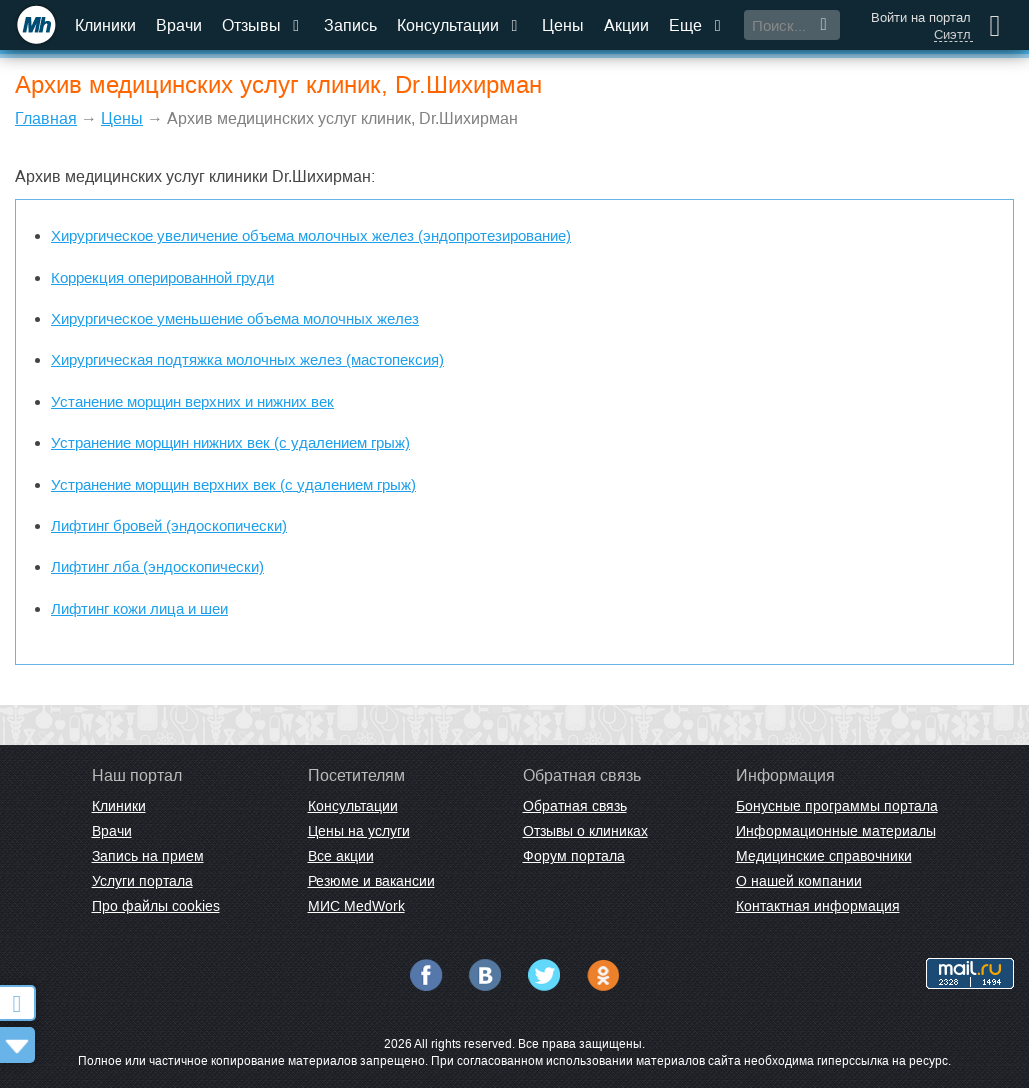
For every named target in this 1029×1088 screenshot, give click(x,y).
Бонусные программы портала (837, 806)
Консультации (459, 25)
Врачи (179, 25)
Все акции (341, 856)
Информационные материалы (836, 831)
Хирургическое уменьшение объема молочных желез (235, 318)
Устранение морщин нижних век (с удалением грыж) (230, 442)
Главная (46, 118)
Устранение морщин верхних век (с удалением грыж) (233, 484)
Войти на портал (921, 17)
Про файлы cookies (156, 906)
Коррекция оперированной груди (162, 277)
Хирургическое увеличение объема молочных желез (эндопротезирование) (311, 235)
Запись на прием (148, 856)
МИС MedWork (356, 906)
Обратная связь (575, 806)
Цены (563, 25)
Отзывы (263, 25)
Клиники (105, 25)
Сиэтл (952, 35)
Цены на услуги (359, 831)
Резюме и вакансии (371, 881)
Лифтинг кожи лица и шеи (139, 608)
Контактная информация (818, 906)
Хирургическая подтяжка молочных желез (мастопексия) (247, 359)
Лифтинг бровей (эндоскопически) (169, 525)
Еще (697, 25)
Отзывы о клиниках (585, 831)
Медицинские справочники (824, 856)
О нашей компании (799, 881)
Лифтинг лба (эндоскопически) (157, 566)
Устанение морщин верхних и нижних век (192, 401)
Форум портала (574, 856)
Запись (350, 25)
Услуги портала (142, 881)
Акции (626, 25)
